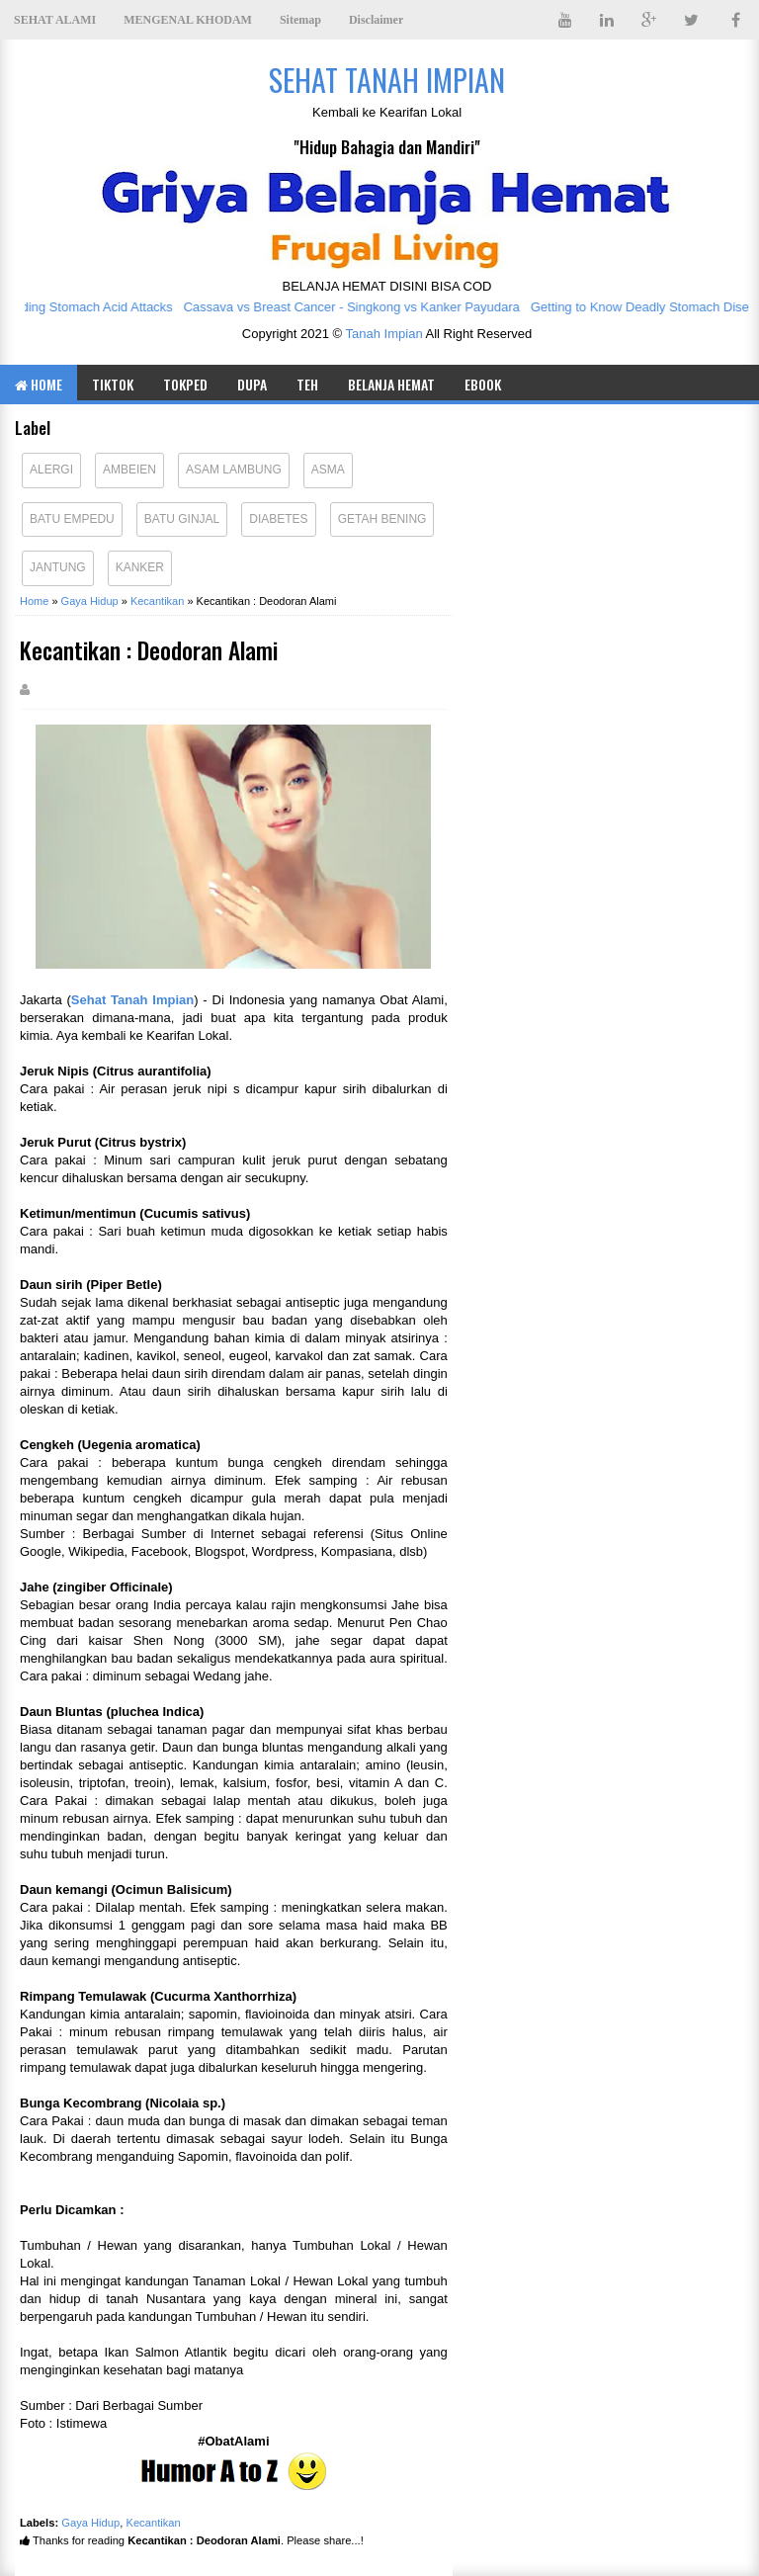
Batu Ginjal (181, 519)
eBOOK (482, 384)
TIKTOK (112, 384)
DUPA (252, 384)
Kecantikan (153, 2523)
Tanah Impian (384, 333)
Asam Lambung (234, 469)
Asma (328, 469)
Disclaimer (376, 20)
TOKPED (185, 384)
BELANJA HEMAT (391, 384)
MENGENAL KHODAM (188, 20)
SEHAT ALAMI (55, 20)
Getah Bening (382, 519)
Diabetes (278, 519)
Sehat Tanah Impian (132, 999)
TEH (307, 384)
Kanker (140, 567)
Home (38, 384)
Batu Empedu (72, 519)
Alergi (51, 469)
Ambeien (129, 469)
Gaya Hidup (90, 2523)
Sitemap (300, 20)
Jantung (58, 567)
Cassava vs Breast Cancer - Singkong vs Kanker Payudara (360, 307)
